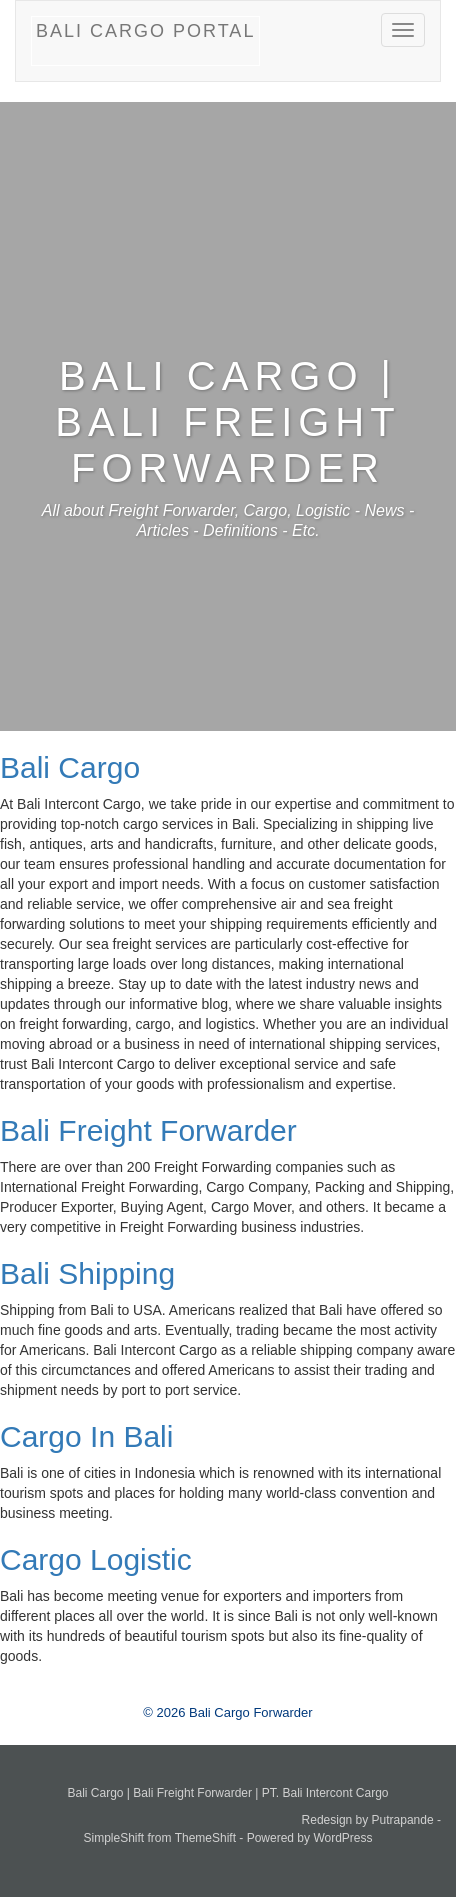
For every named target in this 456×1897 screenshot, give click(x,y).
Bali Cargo (70, 767)
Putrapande (403, 1820)
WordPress (342, 1838)
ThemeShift (205, 1838)
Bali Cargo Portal (145, 31)
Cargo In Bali (86, 1436)
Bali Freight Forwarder (148, 1130)
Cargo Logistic (96, 1559)
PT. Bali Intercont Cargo (325, 1793)
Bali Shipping (87, 1273)
